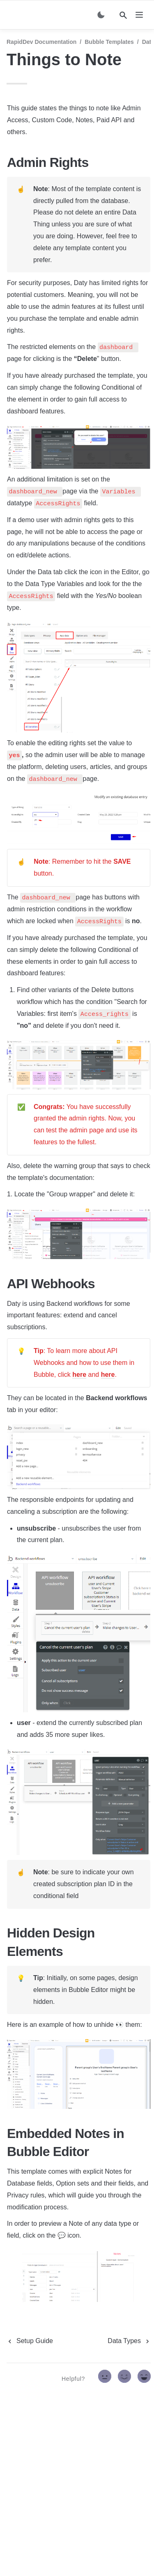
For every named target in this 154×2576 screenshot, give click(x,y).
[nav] (139, 15)
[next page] (129, 2341)
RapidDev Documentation (41, 42)
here (79, 1374)
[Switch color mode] (101, 15)
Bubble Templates (109, 42)
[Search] (123, 15)
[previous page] (30, 2341)
